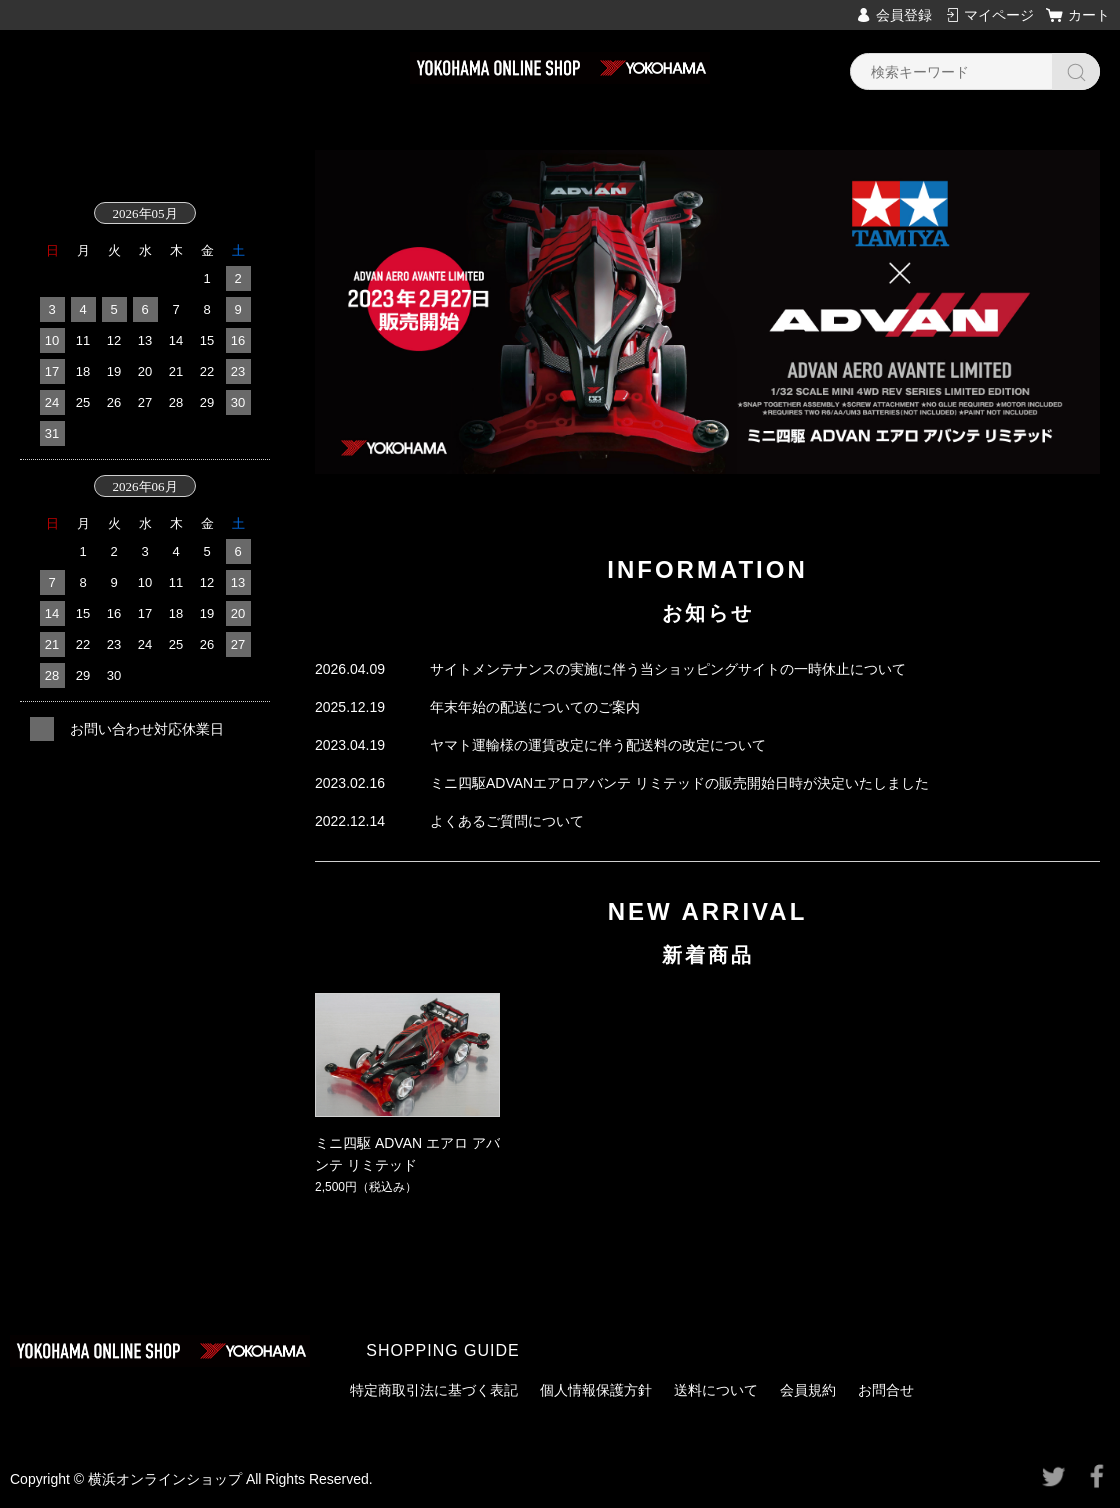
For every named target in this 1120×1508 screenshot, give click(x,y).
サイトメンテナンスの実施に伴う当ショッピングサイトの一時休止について (668, 669)
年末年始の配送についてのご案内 (535, 707)
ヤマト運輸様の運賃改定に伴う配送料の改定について (598, 745)
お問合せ (886, 1390)
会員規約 (808, 1390)
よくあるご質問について (507, 821)
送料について (716, 1390)
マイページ (999, 15)
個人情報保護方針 (596, 1390)
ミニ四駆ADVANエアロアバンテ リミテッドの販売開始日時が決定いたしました (679, 783)
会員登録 (904, 15)
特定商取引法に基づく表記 (434, 1390)
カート (1089, 15)
